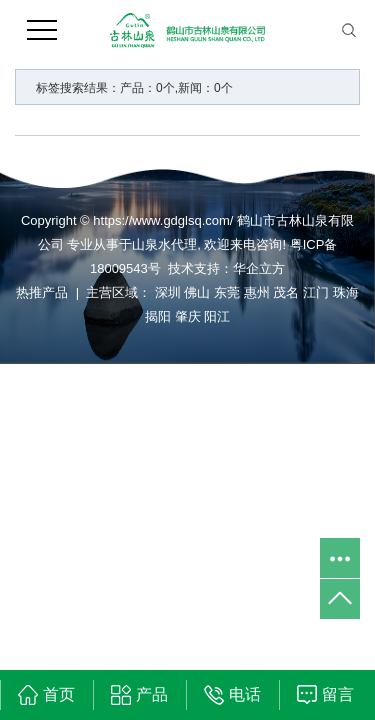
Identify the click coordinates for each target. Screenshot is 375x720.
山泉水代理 (164, 244)
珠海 (346, 292)
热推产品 (42, 292)
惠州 (257, 292)
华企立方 (259, 268)
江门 (316, 292)
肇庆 (188, 316)
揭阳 (158, 316)
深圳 (168, 292)
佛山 (197, 292)
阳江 (217, 316)
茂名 (286, 292)
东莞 (227, 292)
